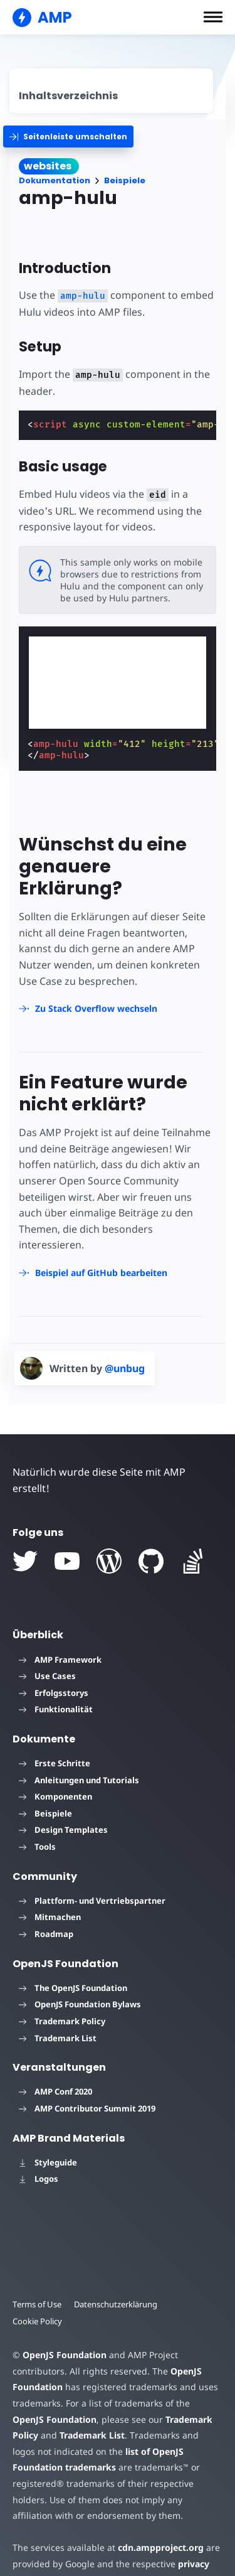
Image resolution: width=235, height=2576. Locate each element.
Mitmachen (50, 1917)
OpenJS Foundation (65, 2355)
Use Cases (47, 1676)
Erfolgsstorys (53, 1693)
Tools (37, 1846)
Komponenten (55, 1796)
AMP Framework (60, 1659)
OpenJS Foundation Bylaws (80, 2004)
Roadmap (46, 1934)
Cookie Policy (37, 2321)
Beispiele (124, 180)
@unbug (125, 1368)
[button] (213, 17)
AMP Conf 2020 (55, 2091)
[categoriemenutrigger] (68, 137)
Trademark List (58, 2038)
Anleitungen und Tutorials (79, 1780)
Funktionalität (56, 1709)
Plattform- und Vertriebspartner (92, 1900)
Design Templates (63, 1829)
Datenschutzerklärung (115, 2304)
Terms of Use (37, 2304)
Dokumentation (54, 180)
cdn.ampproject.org (161, 2547)
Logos (38, 2178)
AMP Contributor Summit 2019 (87, 2108)
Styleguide (48, 2162)
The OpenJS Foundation (73, 1988)
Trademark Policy (62, 2021)
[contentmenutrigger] (111, 91)
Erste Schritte (54, 1763)
